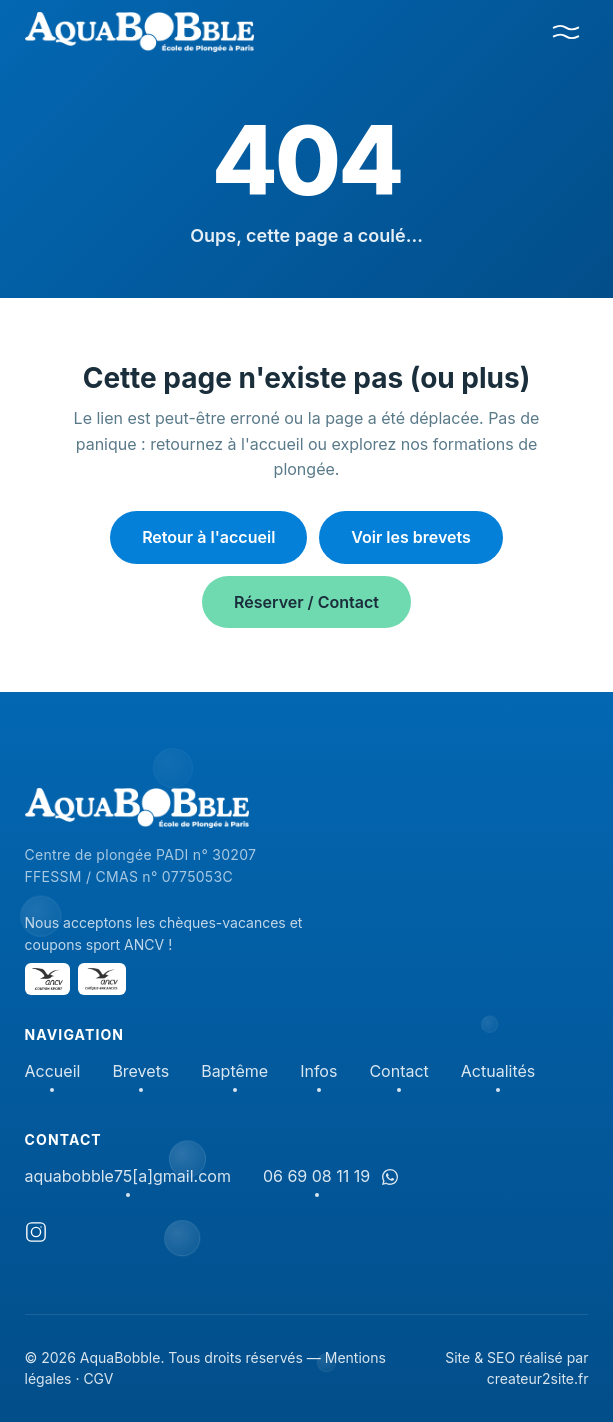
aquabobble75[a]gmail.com (128, 1177)
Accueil (53, 1072)
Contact (398, 1072)
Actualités (498, 1072)
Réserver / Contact (306, 602)
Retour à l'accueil (208, 537)
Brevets (140, 1072)
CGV (98, 1378)
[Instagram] (36, 1235)
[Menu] (566, 32)
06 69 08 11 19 (316, 1177)
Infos (318, 1072)
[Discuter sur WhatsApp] (390, 1177)
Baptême (234, 1072)
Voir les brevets (411, 537)
